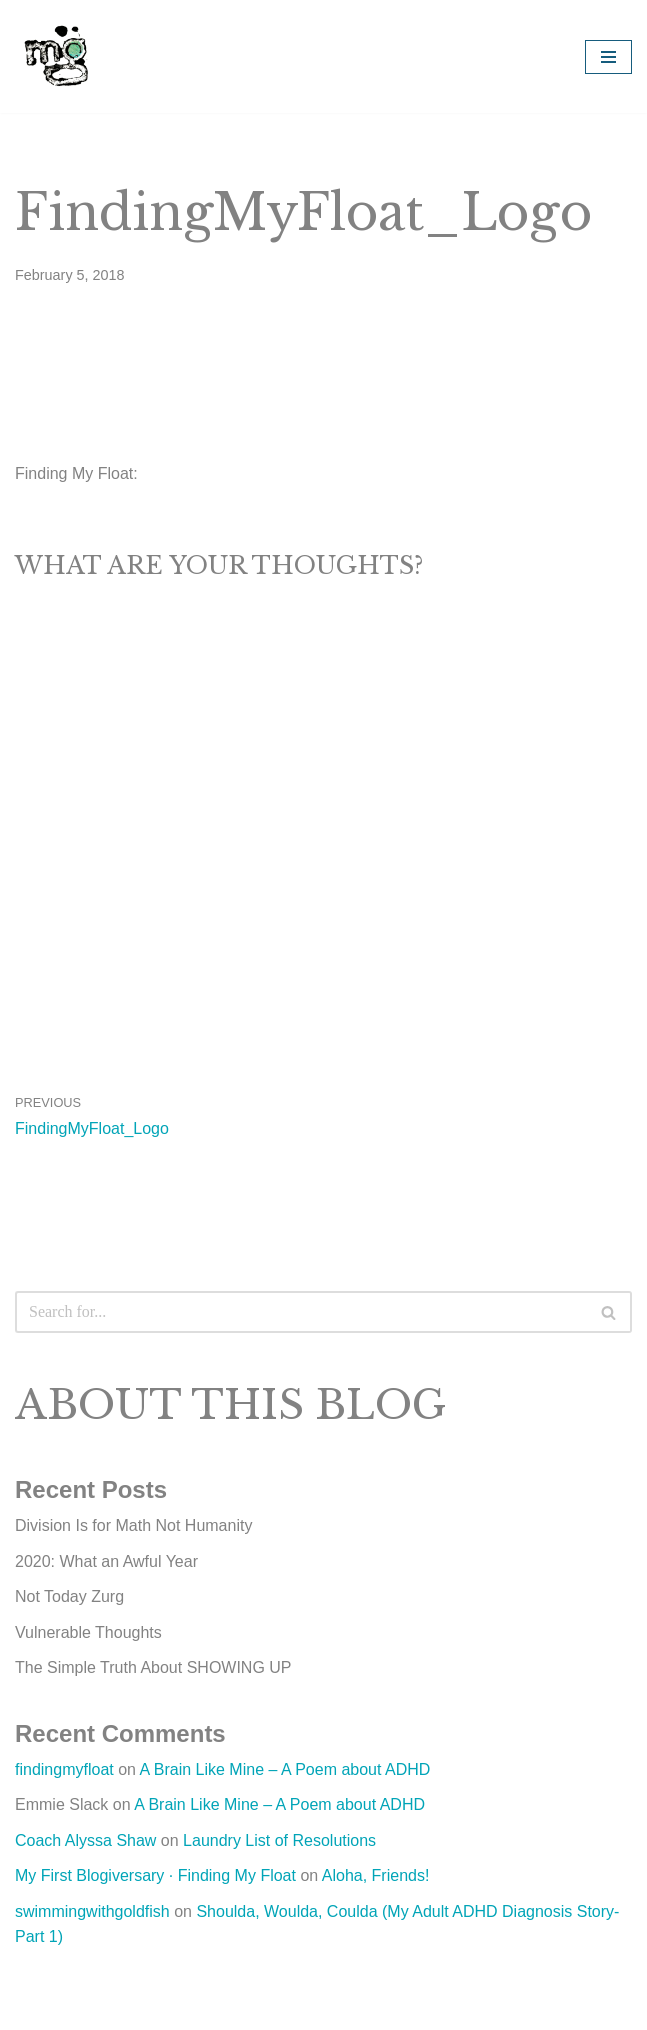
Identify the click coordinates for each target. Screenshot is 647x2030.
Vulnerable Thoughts (88, 1632)
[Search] (301, 1312)
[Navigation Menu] (608, 57)
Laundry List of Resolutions (279, 1840)
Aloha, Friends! (376, 1875)
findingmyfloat (64, 1769)
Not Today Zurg (69, 1596)
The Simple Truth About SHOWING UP (153, 1667)
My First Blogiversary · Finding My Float (155, 1875)
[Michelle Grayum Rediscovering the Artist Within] (57, 56)
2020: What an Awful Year (106, 1561)
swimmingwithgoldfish (92, 1911)
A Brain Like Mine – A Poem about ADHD (285, 1769)
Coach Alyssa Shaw (85, 1840)
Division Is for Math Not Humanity (133, 1525)
